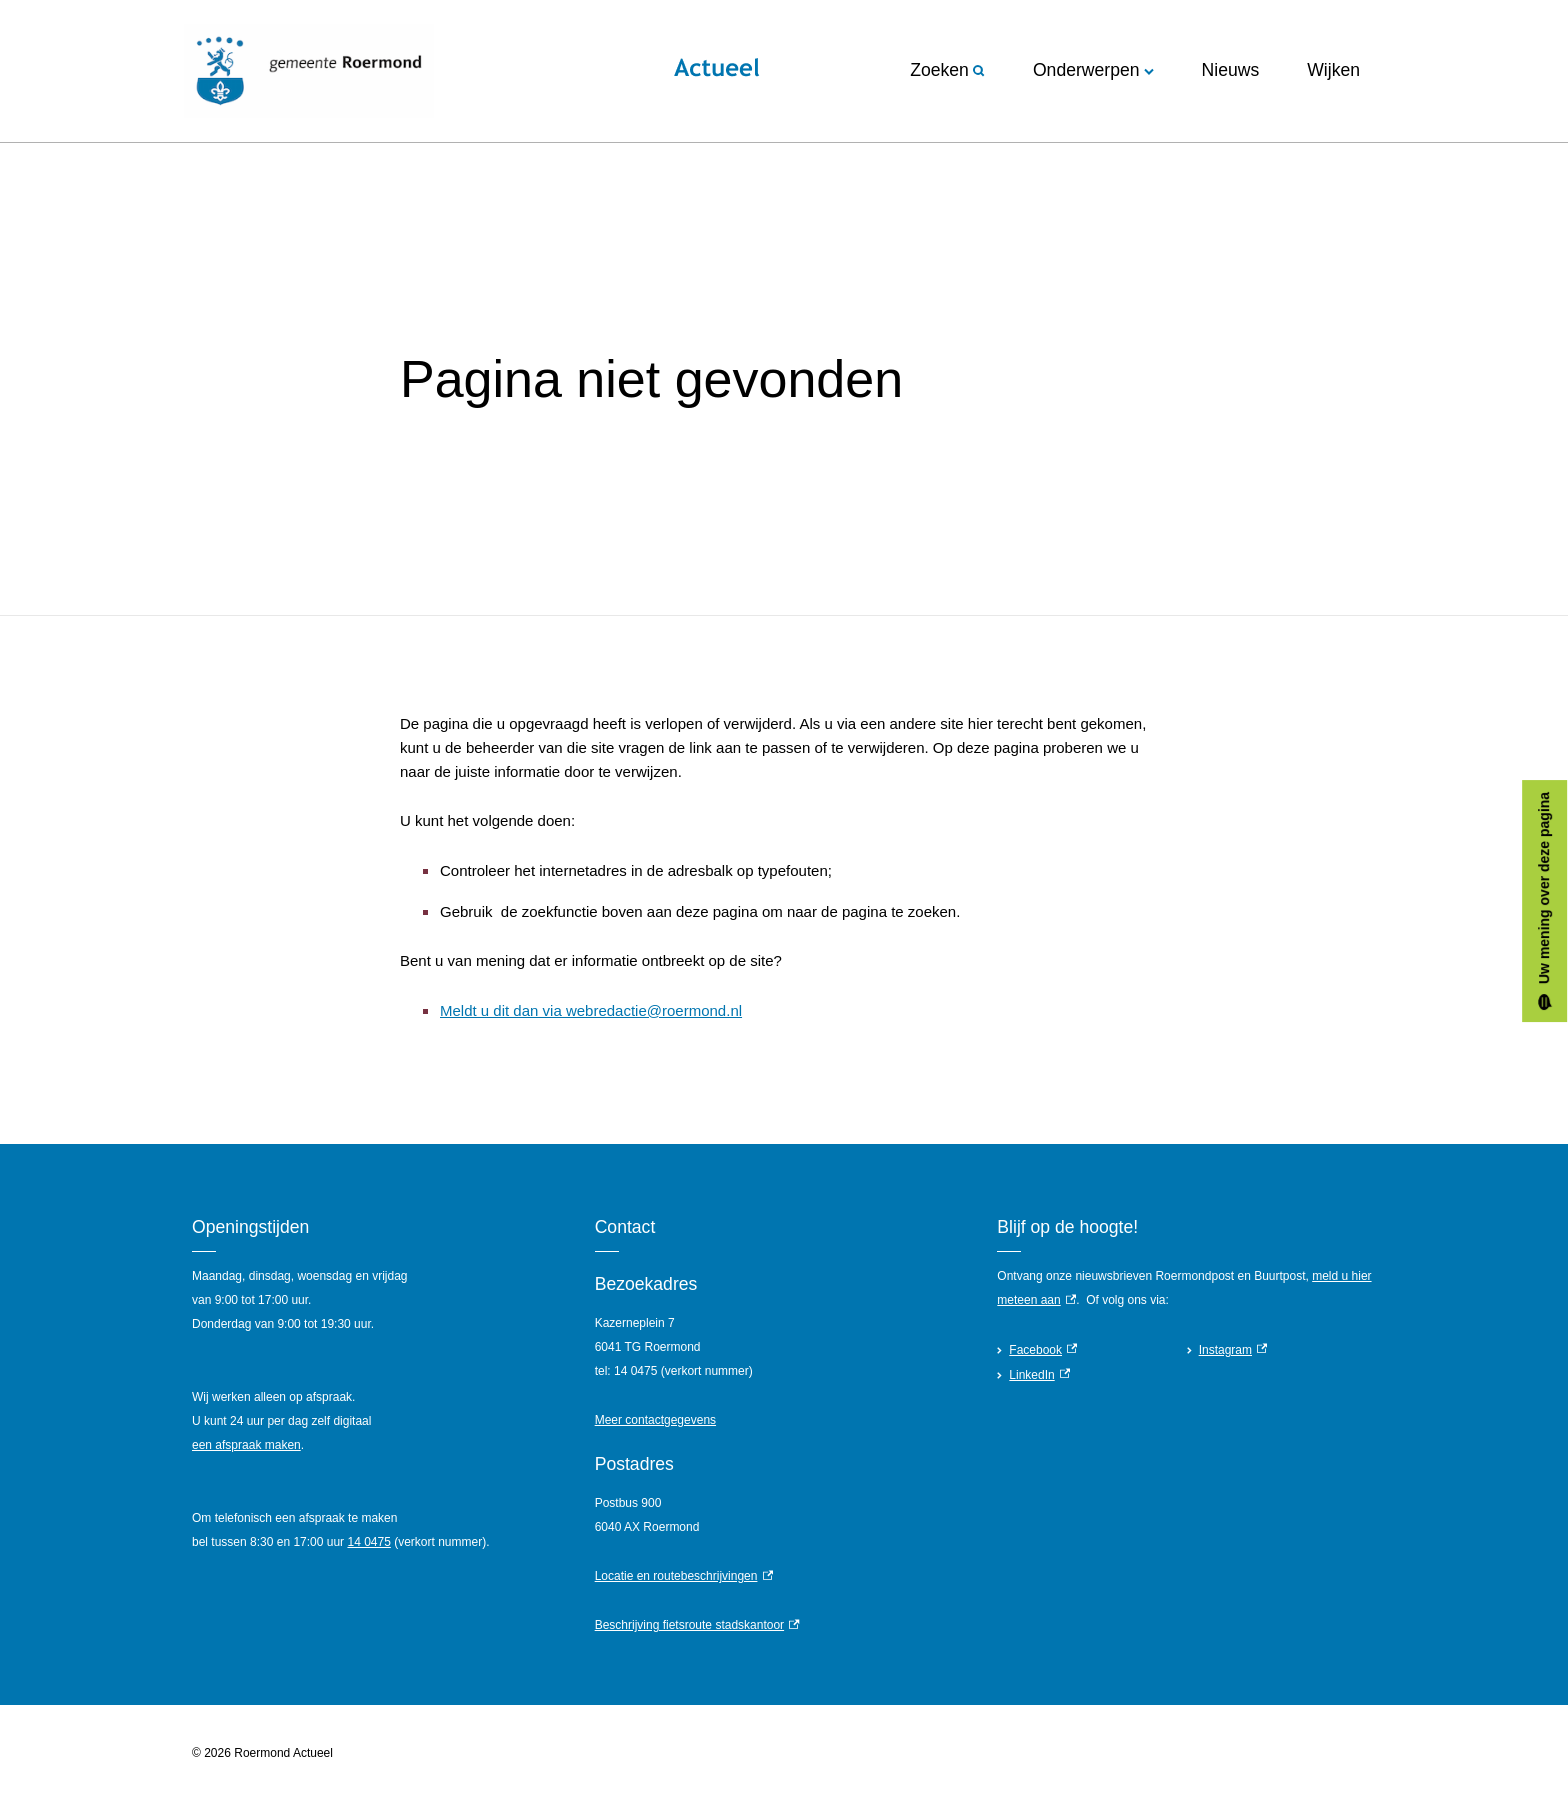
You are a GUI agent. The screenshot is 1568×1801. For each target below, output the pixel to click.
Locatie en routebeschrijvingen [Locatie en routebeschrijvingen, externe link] (684, 1576)
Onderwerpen (1093, 70)
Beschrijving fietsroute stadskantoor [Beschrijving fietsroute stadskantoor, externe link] (697, 1625)
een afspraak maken (246, 1445)
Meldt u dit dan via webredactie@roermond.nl (591, 1010)
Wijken (1333, 70)
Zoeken (947, 70)
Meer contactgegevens (655, 1420)
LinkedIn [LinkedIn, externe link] (1039, 1375)
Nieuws (1231, 70)
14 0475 (368, 1542)
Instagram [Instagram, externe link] (1233, 1350)
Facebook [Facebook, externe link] (1043, 1350)
